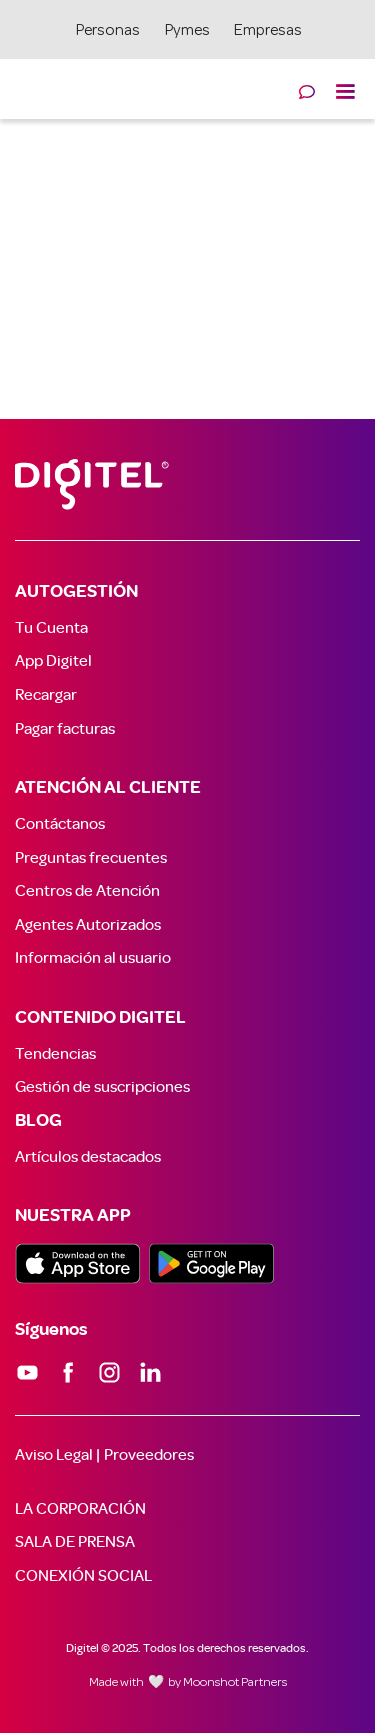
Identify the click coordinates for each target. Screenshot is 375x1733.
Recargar (46, 695)
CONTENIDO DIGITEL (100, 1018)
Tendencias (55, 1054)
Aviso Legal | (57, 1455)
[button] (345, 89)
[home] (15, 82)
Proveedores (149, 1455)
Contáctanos (60, 824)
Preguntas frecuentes (91, 858)
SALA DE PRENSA (75, 1542)
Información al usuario (93, 958)
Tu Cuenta (51, 628)
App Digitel (53, 661)
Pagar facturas (65, 729)
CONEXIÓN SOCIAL (83, 1576)
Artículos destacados (88, 1157)
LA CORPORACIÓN (80, 1509)
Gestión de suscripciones (102, 1087)
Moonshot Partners (235, 1683)
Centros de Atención (87, 891)
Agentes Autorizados (88, 925)
